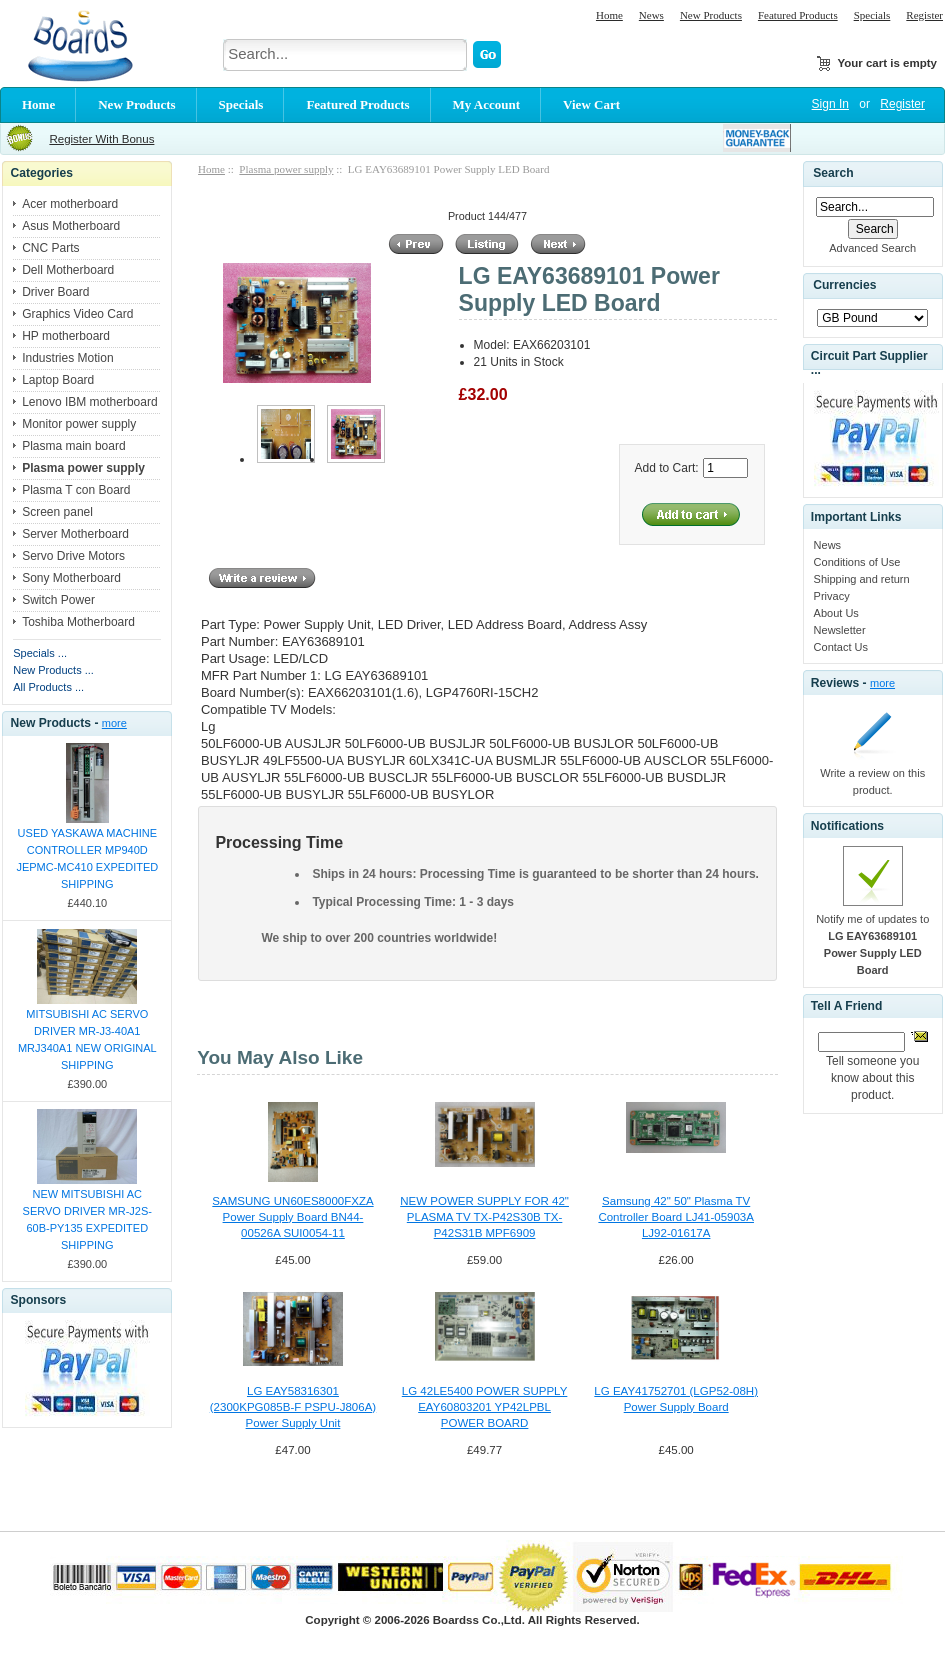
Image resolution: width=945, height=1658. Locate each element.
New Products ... (53, 670)
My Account (487, 104)
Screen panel (57, 512)
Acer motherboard (70, 204)
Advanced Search (872, 248)
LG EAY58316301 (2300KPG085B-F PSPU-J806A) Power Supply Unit (293, 1407)
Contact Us (841, 647)
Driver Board (55, 292)
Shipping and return (862, 579)
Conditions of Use (857, 562)
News (651, 15)
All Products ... (48, 687)
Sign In (830, 104)
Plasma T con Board (76, 490)
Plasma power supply (286, 169)
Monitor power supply (79, 424)
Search (833, 173)
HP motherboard (66, 336)
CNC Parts (50, 248)
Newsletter (840, 630)
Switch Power (58, 600)
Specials (872, 15)
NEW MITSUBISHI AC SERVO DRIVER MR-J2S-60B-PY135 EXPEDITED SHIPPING (87, 1219)
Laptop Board (58, 380)
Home (609, 15)
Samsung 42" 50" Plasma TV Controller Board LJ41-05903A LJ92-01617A (676, 1217)
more (114, 723)
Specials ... (40, 653)
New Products (711, 15)
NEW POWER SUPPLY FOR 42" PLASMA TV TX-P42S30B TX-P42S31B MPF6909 (484, 1217)
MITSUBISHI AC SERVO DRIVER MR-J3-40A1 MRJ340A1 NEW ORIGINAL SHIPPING (87, 1039)
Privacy (832, 596)
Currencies (844, 286)
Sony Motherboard (71, 578)
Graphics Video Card (77, 314)
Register (924, 15)
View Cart (591, 104)
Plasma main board (73, 446)
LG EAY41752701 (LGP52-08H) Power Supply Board (676, 1399)
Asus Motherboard (71, 226)
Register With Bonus (101, 139)
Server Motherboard (75, 534)
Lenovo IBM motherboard (89, 402)
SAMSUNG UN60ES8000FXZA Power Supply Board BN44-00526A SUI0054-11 (292, 1217)
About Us (836, 613)
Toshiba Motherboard (78, 622)
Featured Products (798, 15)
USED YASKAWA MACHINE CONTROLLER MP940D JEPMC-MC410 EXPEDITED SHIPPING (87, 858)
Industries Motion (67, 358)
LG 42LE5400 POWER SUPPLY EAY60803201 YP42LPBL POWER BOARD (485, 1407)
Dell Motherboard (68, 270)
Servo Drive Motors (73, 556)
